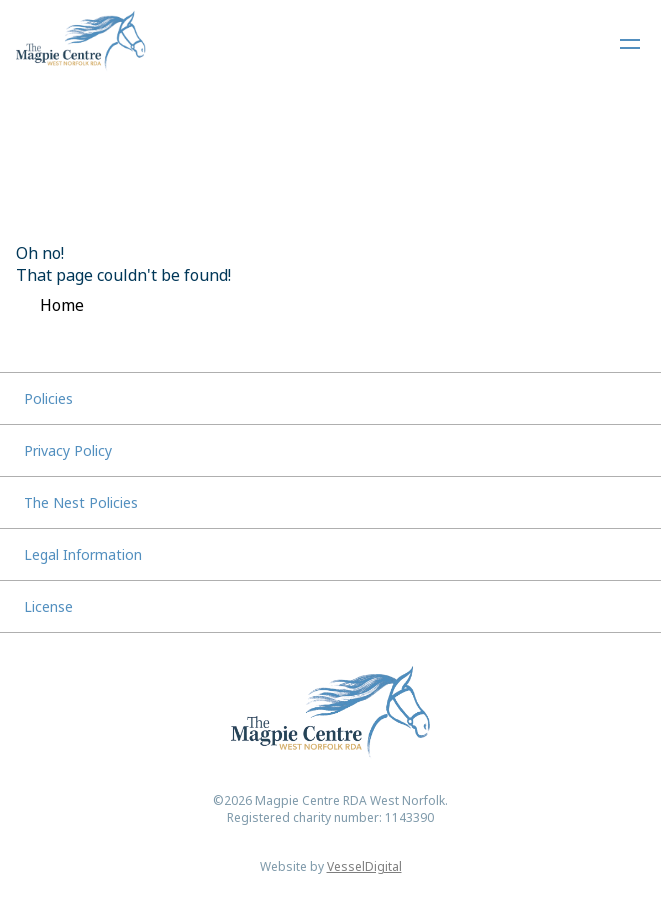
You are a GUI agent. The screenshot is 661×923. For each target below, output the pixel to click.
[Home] (81, 43)
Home (62, 305)
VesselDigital (364, 866)
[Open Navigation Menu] (630, 44)
